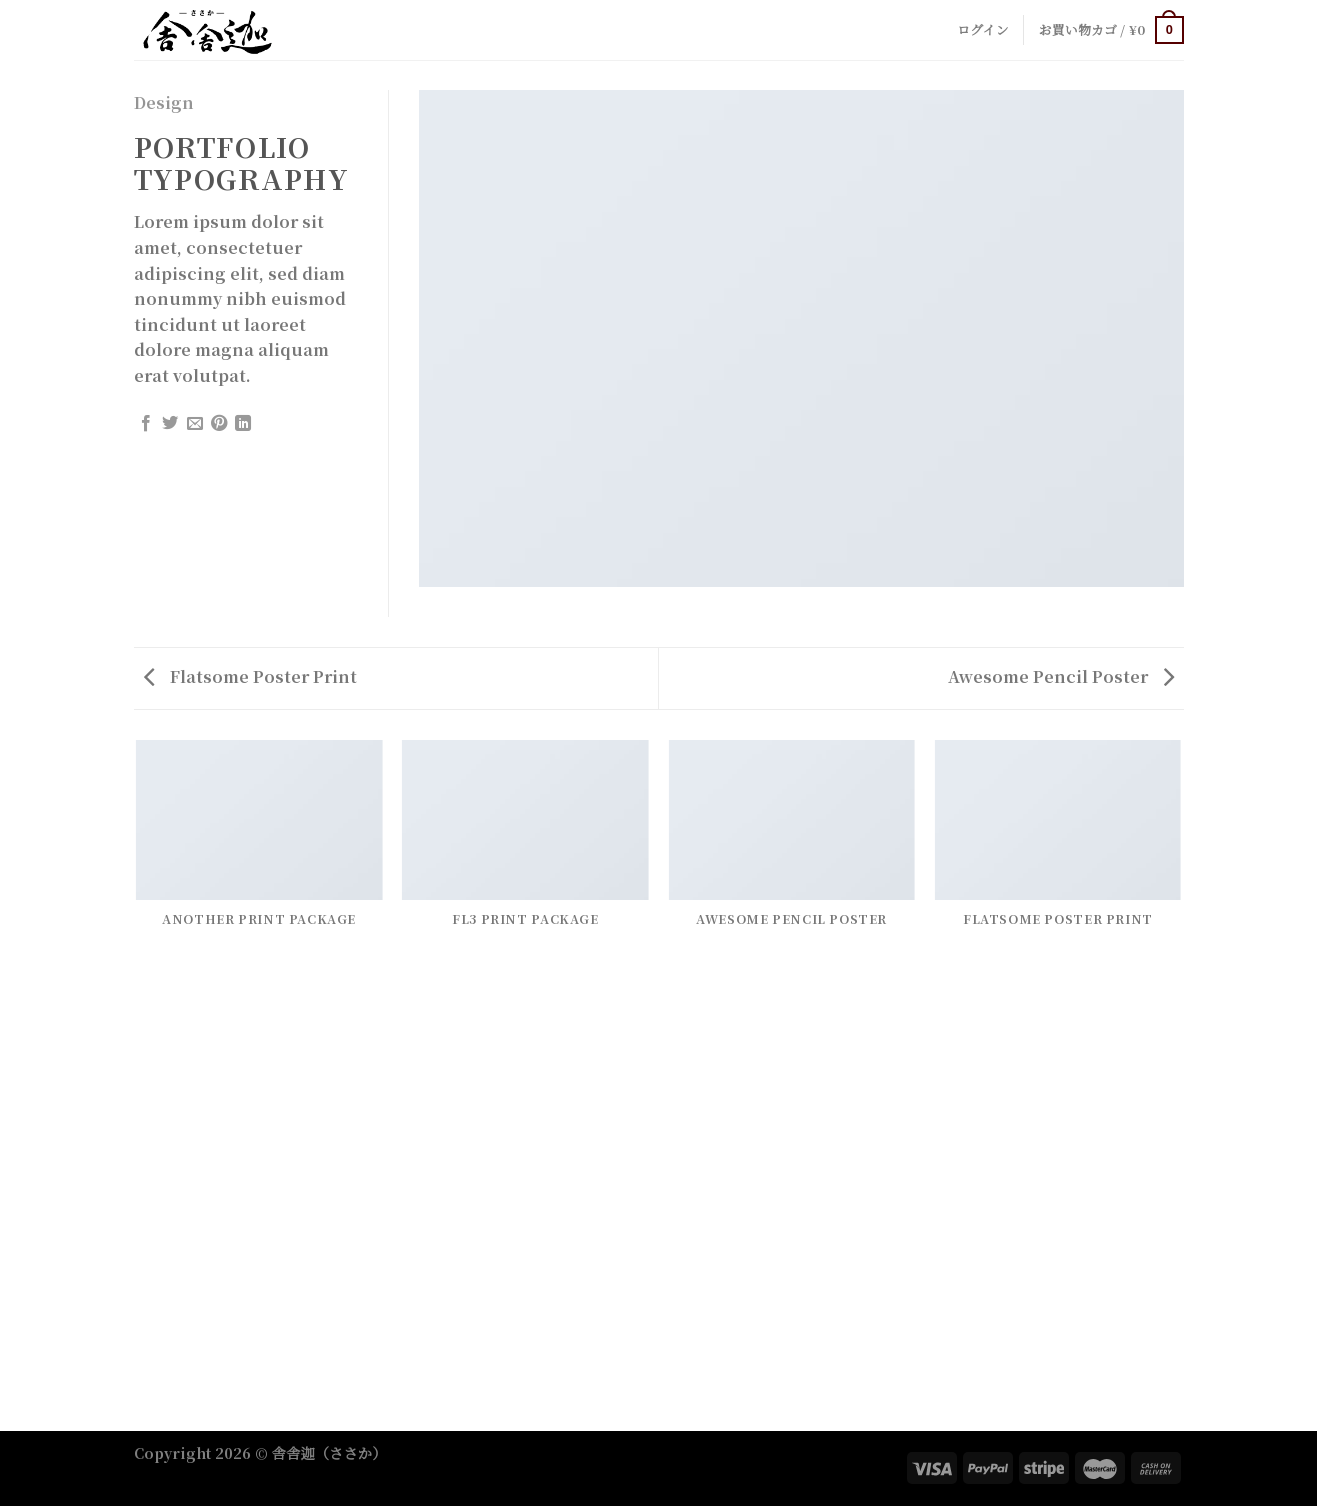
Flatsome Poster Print (250, 676)
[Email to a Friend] (195, 424)
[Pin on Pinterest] (219, 424)
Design (164, 102)
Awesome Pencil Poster (1061, 676)
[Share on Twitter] (170, 424)
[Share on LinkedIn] (243, 424)
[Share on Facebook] (146, 424)
